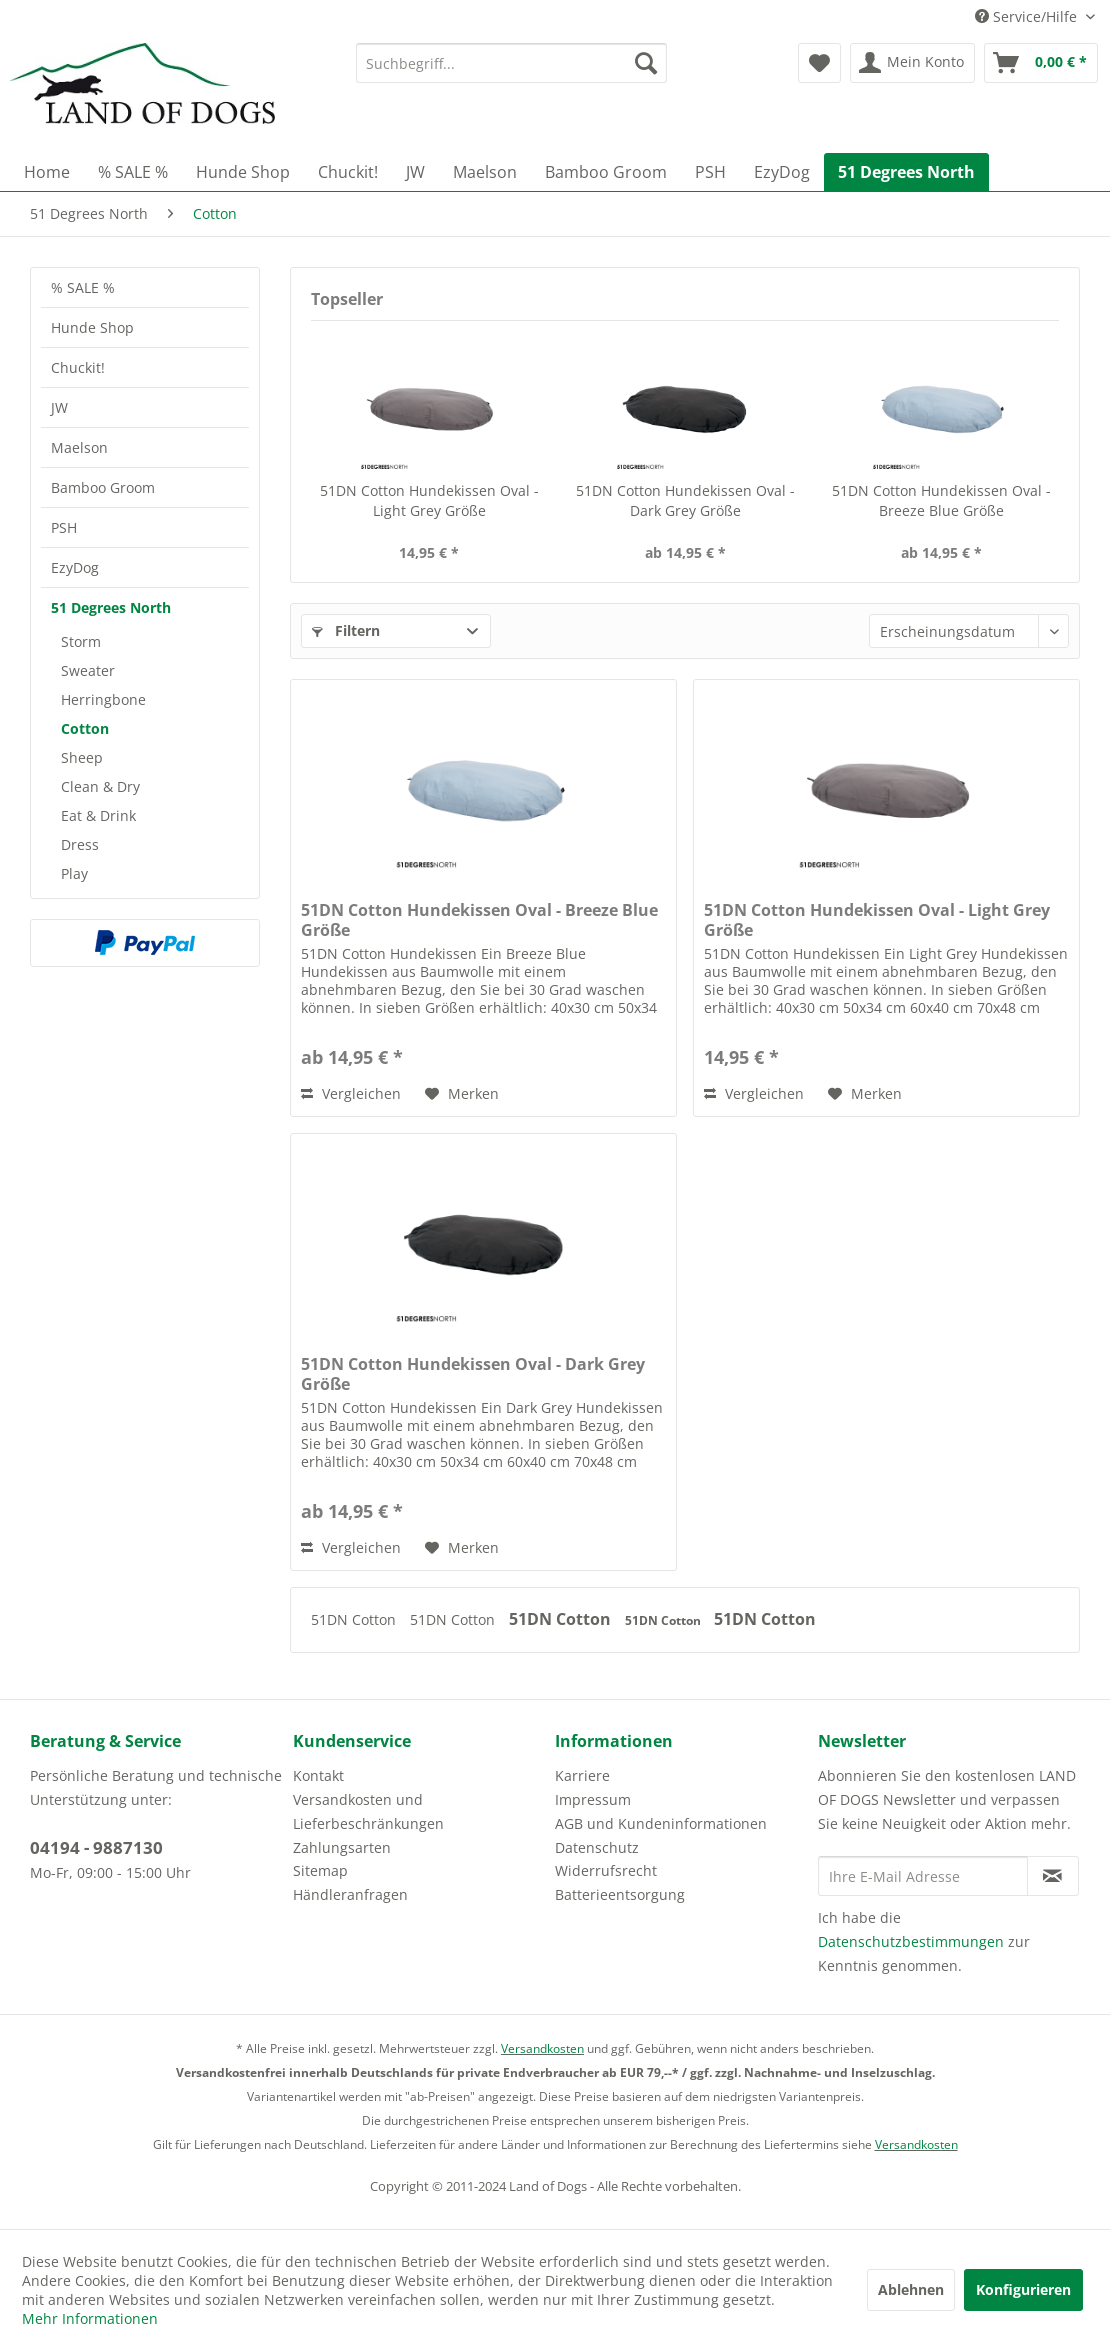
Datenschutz (597, 1847)
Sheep (82, 757)
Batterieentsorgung (620, 1894)
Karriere (582, 1775)
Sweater (88, 670)
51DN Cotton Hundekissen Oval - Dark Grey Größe (685, 500)
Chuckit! (78, 367)
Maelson (79, 447)
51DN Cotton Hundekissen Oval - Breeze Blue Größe (941, 500)
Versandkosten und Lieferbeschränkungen (368, 1811)
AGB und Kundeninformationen (661, 1823)
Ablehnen (911, 2289)
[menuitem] (511, 63)
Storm (81, 641)
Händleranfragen (350, 1894)
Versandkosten (542, 2048)
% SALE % (83, 287)
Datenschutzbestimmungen (911, 1941)
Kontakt (318, 1775)
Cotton (85, 728)
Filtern (346, 630)
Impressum (593, 1799)
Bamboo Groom (103, 487)
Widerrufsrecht (606, 1870)
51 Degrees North (111, 607)
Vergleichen (351, 1093)
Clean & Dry (100, 786)
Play (74, 873)
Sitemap (320, 1870)
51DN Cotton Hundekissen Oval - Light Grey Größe (429, 500)
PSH (64, 527)
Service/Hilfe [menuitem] (1028, 16)
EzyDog (75, 567)
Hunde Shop (92, 327)
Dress (80, 844)
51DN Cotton (355, 1619)
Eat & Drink (98, 815)
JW (59, 407)
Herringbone (103, 699)
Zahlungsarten (342, 1847)
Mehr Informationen (90, 2318)
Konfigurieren (1023, 2289)
